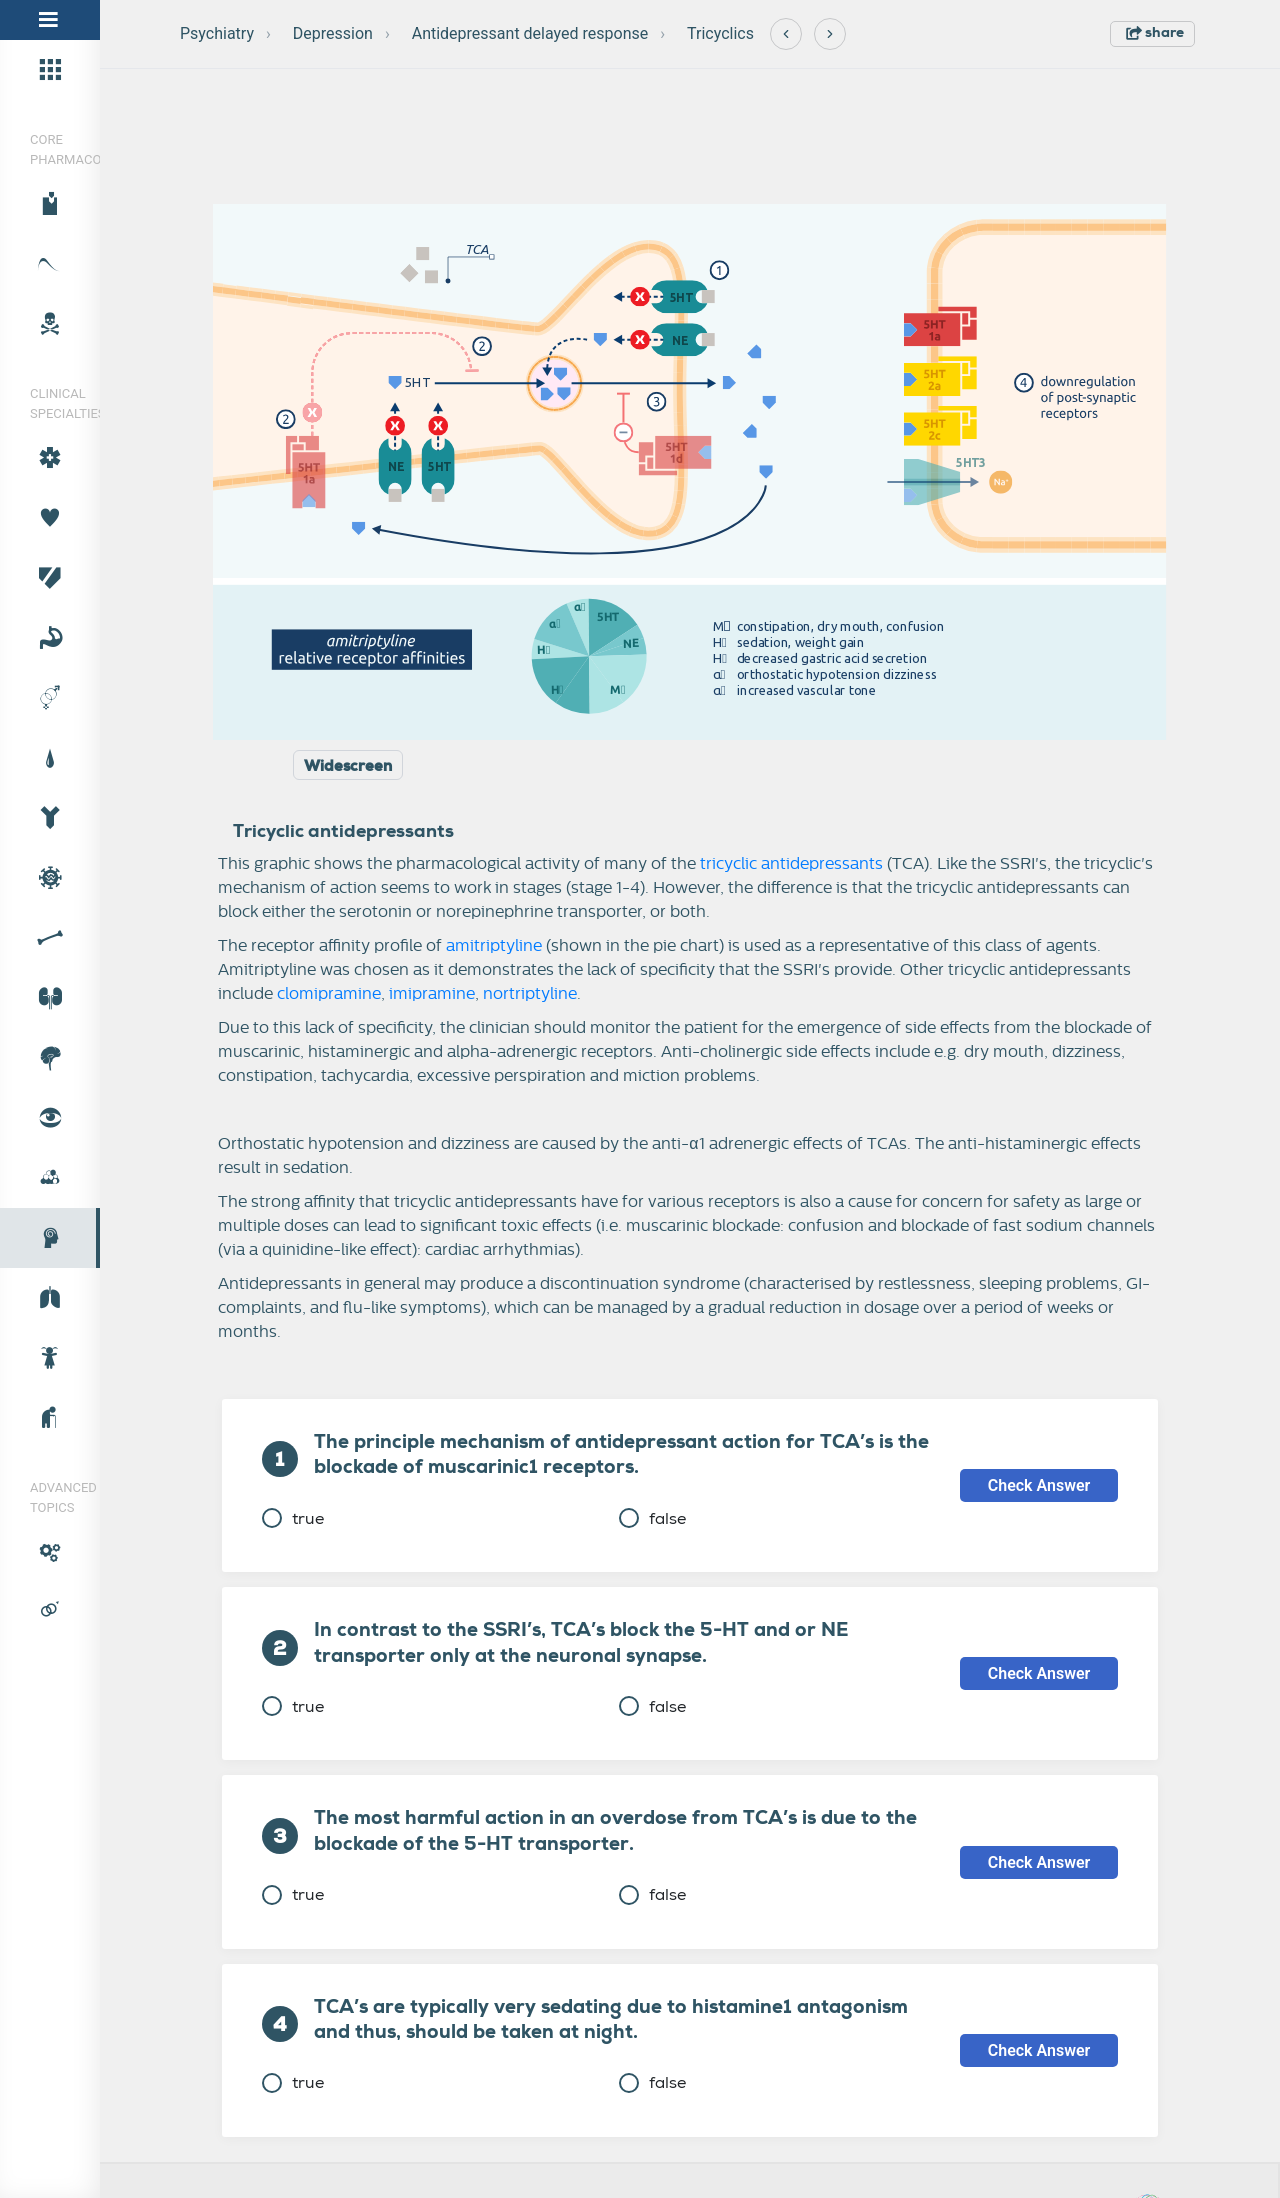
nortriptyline (530, 994)
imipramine (432, 994)
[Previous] (786, 34)
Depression (333, 33)
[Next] (830, 34)
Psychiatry (217, 33)
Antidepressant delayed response (530, 33)
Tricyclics (720, 33)
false (652, 1518)
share (1155, 32)
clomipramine (329, 994)
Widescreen (348, 766)
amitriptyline (494, 946)
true (293, 1518)
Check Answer (1039, 1485)
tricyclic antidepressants (791, 864)
